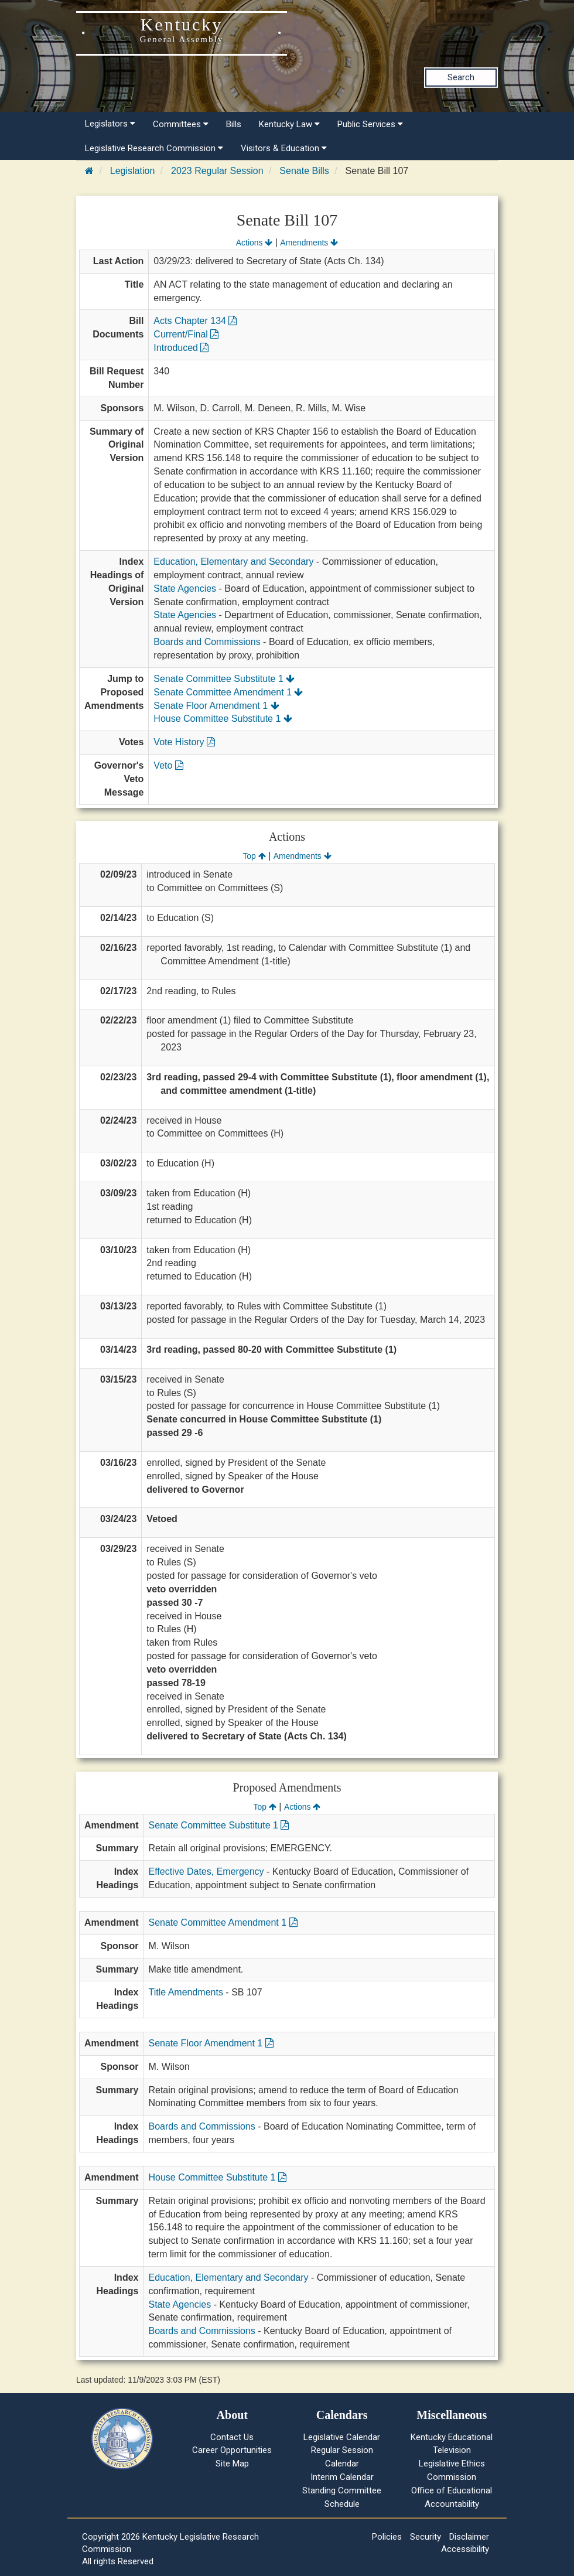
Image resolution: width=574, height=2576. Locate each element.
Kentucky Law (289, 124)
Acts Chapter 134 (195, 321)
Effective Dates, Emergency (206, 1871)
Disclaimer (469, 2536)
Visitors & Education (284, 148)
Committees (181, 124)
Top (253, 856)
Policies (387, 2536)
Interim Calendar (342, 2477)
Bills (233, 124)
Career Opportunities (232, 2450)
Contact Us (232, 2437)
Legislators (110, 123)
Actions (254, 242)
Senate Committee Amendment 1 (228, 692)
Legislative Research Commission (154, 148)
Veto (168, 765)
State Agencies (184, 588)
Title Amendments (185, 1992)
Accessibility (465, 2549)
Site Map (232, 2463)
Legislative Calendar (341, 2437)
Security (425, 2536)
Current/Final (185, 334)
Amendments (309, 242)
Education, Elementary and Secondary (233, 562)
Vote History (184, 742)
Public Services (370, 124)
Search (460, 77)
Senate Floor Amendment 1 (216, 706)
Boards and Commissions (206, 642)
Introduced (181, 348)
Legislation (132, 171)
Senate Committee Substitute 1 (224, 679)
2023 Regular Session (217, 171)
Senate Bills (304, 171)
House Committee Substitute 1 (222, 719)
